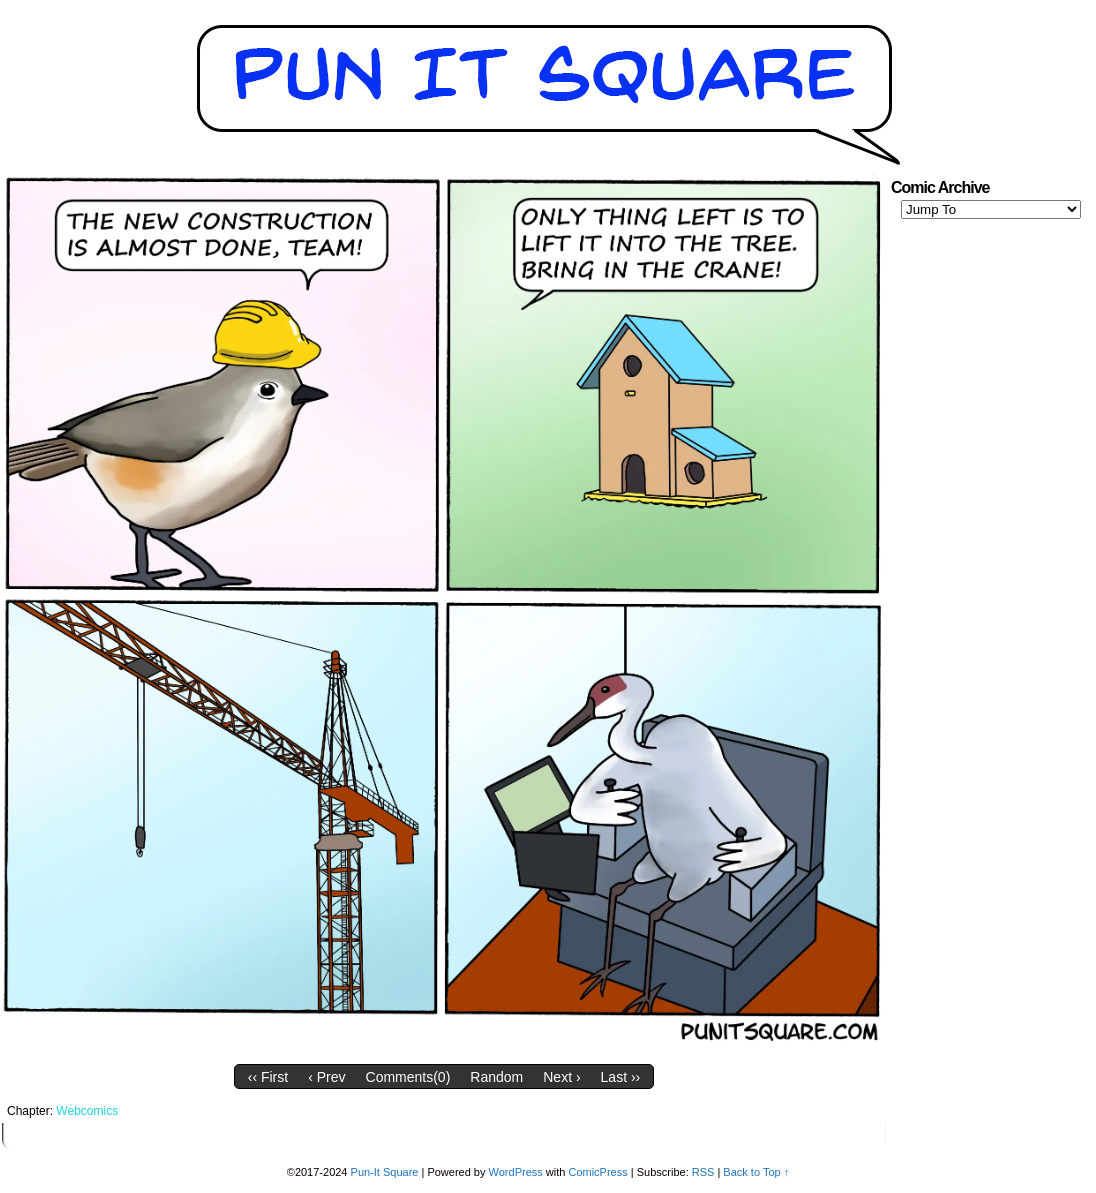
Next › (561, 1077)
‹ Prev (326, 1077)
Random (496, 1077)
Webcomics (87, 1111)
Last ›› (621, 1077)
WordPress (516, 1172)
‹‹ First (268, 1077)
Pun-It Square (385, 1172)
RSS (703, 1172)
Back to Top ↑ (756, 1172)
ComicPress (597, 1172)
